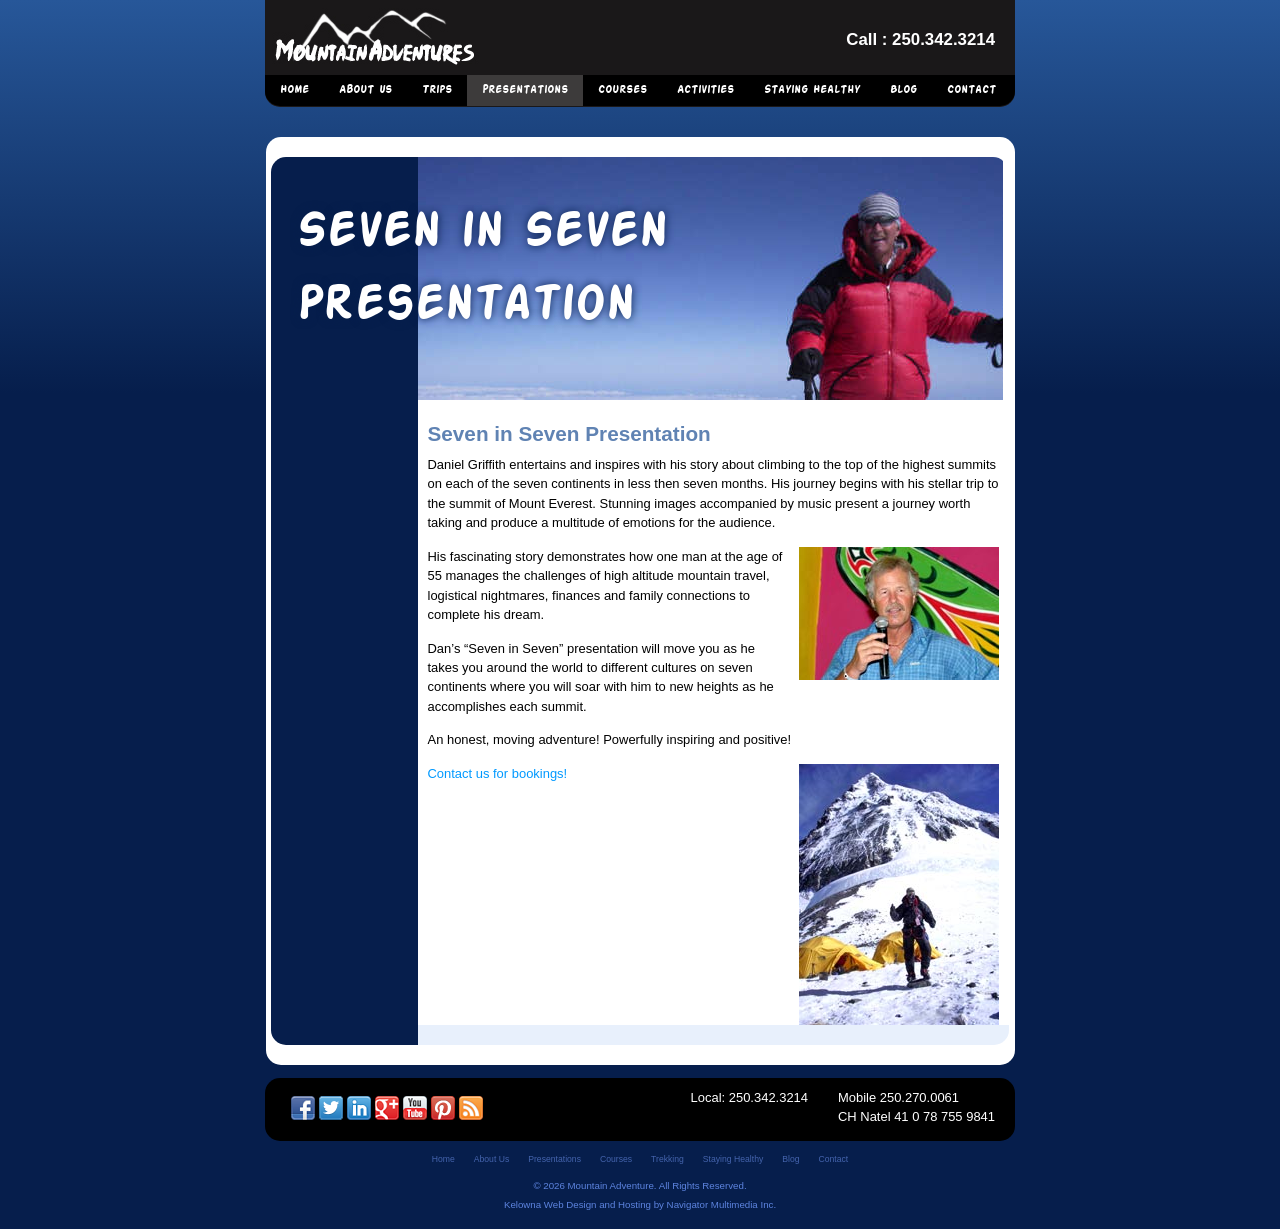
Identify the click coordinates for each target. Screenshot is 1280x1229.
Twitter (331, 1108)
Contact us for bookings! (498, 773)
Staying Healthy (812, 90)
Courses (622, 90)
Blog (903, 90)
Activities (705, 90)
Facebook (303, 1108)
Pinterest (443, 1108)
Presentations (525, 90)
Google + (387, 1108)
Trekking (667, 1159)
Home (294, 90)
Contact (971, 90)
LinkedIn (359, 1108)
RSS (471, 1108)
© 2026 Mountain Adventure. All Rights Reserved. (639, 1185)
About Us (365, 90)
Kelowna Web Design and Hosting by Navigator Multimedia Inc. (640, 1204)
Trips (437, 90)
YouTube (415, 1108)
